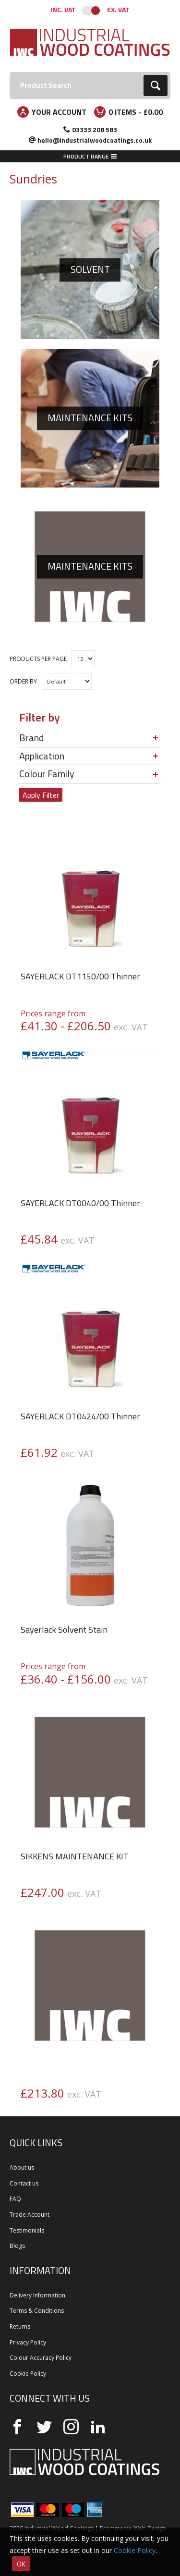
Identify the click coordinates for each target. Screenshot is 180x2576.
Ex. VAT (118, 9)
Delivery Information (37, 2295)
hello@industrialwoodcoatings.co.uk (94, 140)
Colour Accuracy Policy (41, 2358)
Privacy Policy (28, 2342)
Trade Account (29, 2214)
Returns (20, 2326)
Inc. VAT (63, 9)
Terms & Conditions (37, 2311)
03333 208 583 (94, 129)
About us (22, 2167)
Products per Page (38, 659)
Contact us (24, 2183)
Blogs (17, 2246)
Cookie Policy (28, 2373)
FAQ (15, 2199)
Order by (23, 681)
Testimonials (27, 2230)
